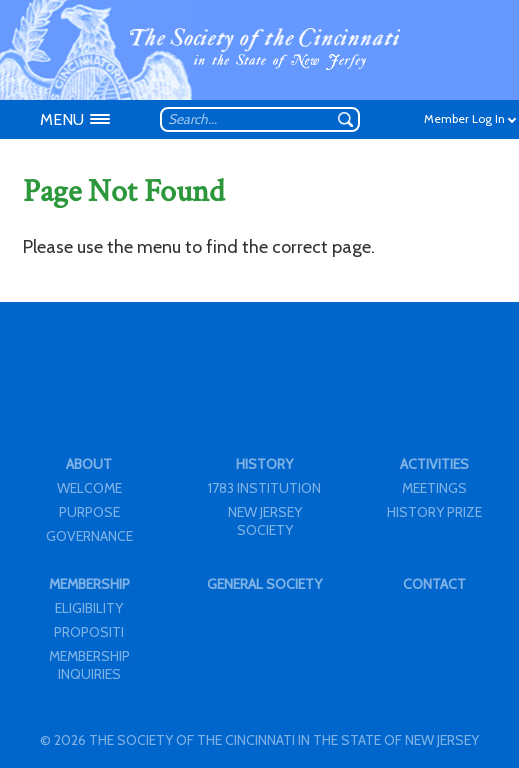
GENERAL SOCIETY (264, 584)
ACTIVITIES (434, 464)
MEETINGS (434, 488)
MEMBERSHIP (89, 584)
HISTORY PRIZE (434, 512)
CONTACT (434, 584)
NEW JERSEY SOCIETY (265, 521)
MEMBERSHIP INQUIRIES (89, 665)
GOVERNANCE (89, 536)
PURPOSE (89, 512)
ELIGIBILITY (89, 608)
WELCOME (89, 488)
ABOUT (89, 464)
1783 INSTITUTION (264, 488)
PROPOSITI (89, 632)
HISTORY (264, 464)
